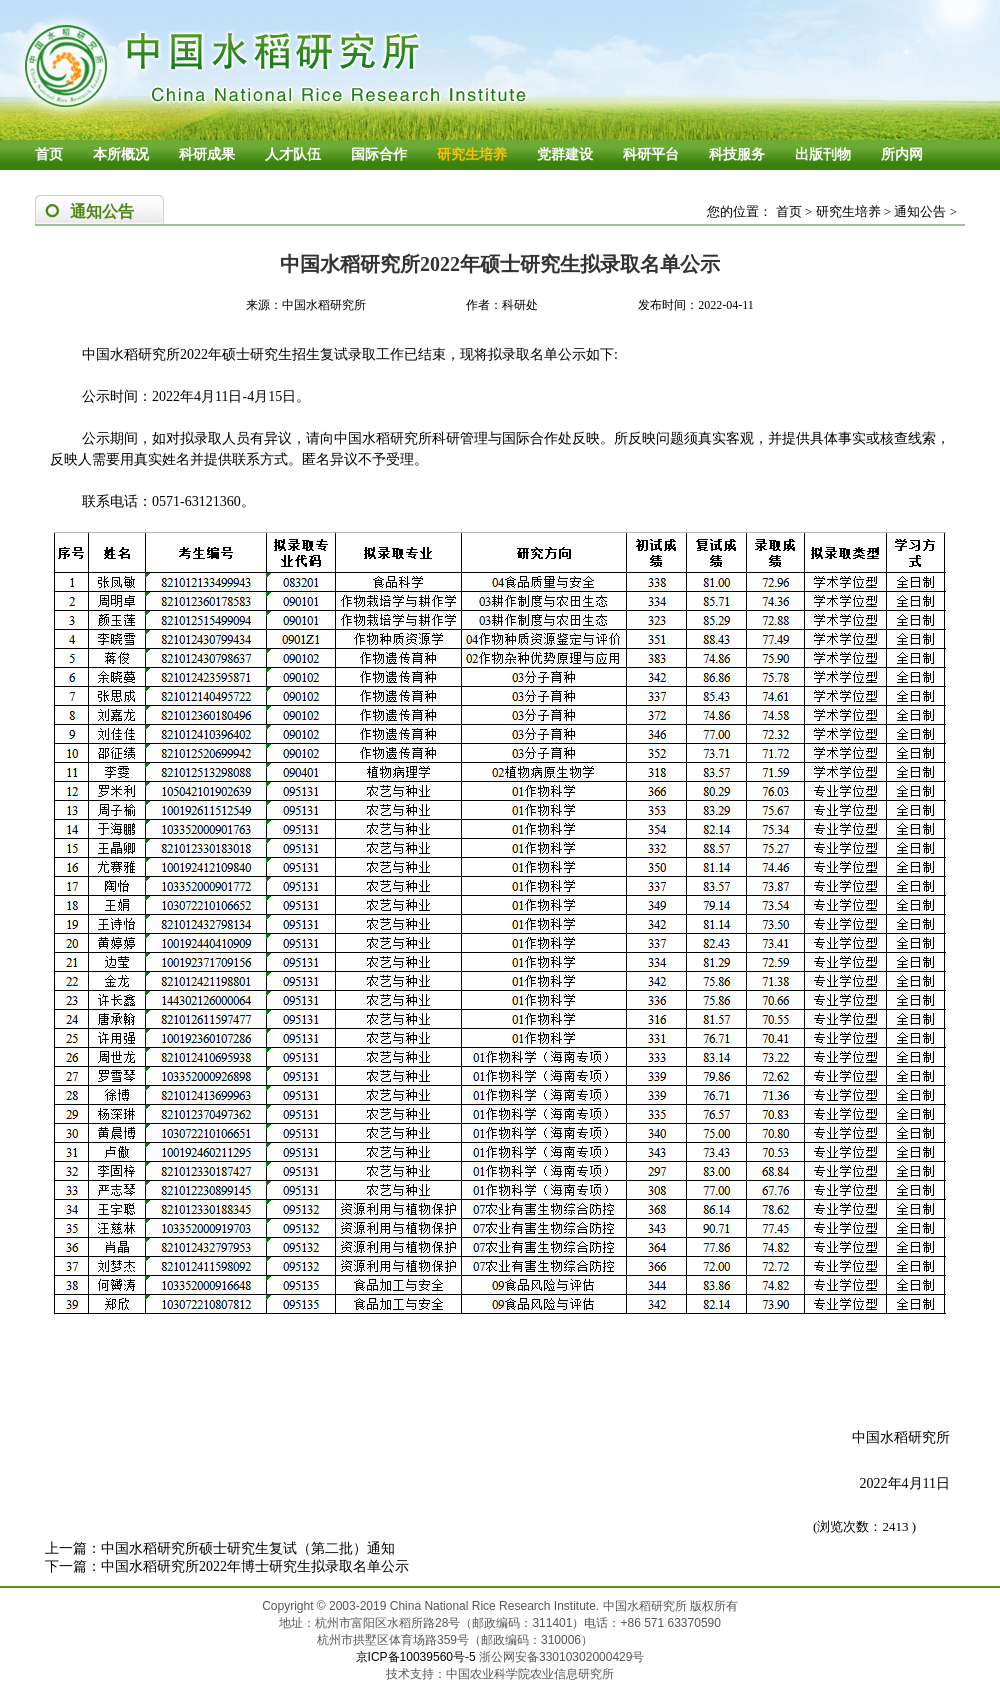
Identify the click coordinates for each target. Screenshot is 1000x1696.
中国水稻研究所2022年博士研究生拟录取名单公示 (255, 1566)
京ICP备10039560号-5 (417, 1657)
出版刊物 (823, 154)
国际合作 (379, 154)
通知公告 (920, 211)
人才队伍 (293, 154)
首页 (49, 154)
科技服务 (737, 154)
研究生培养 (472, 154)
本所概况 (121, 154)
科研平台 (651, 154)
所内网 (902, 154)
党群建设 (565, 154)
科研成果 (207, 154)
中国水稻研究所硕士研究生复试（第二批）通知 (248, 1548)
